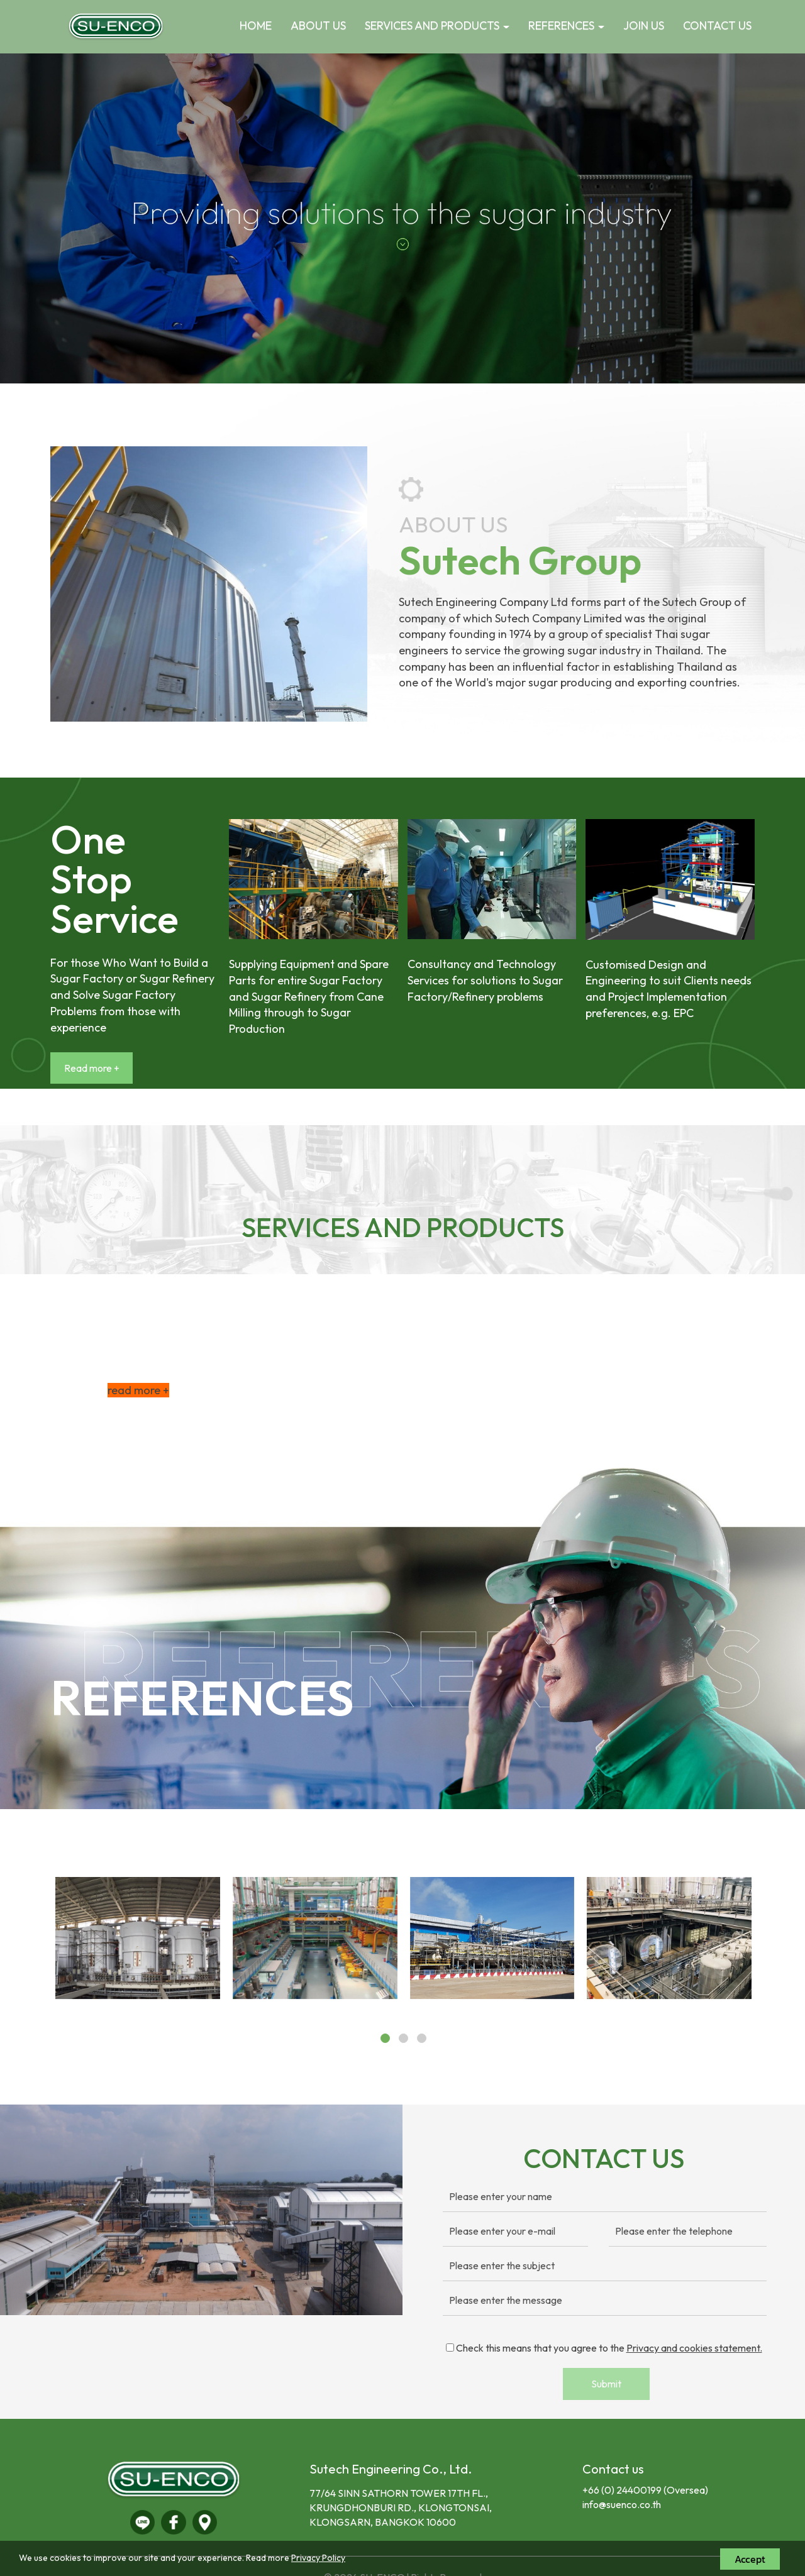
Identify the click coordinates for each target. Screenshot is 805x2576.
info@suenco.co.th (621, 2504)
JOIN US (643, 25)
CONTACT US (717, 25)
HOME (256, 25)
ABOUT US (318, 25)
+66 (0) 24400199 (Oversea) (645, 2490)
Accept (750, 2559)
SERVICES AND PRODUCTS (437, 25)
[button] (60, 218)
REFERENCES (566, 25)
